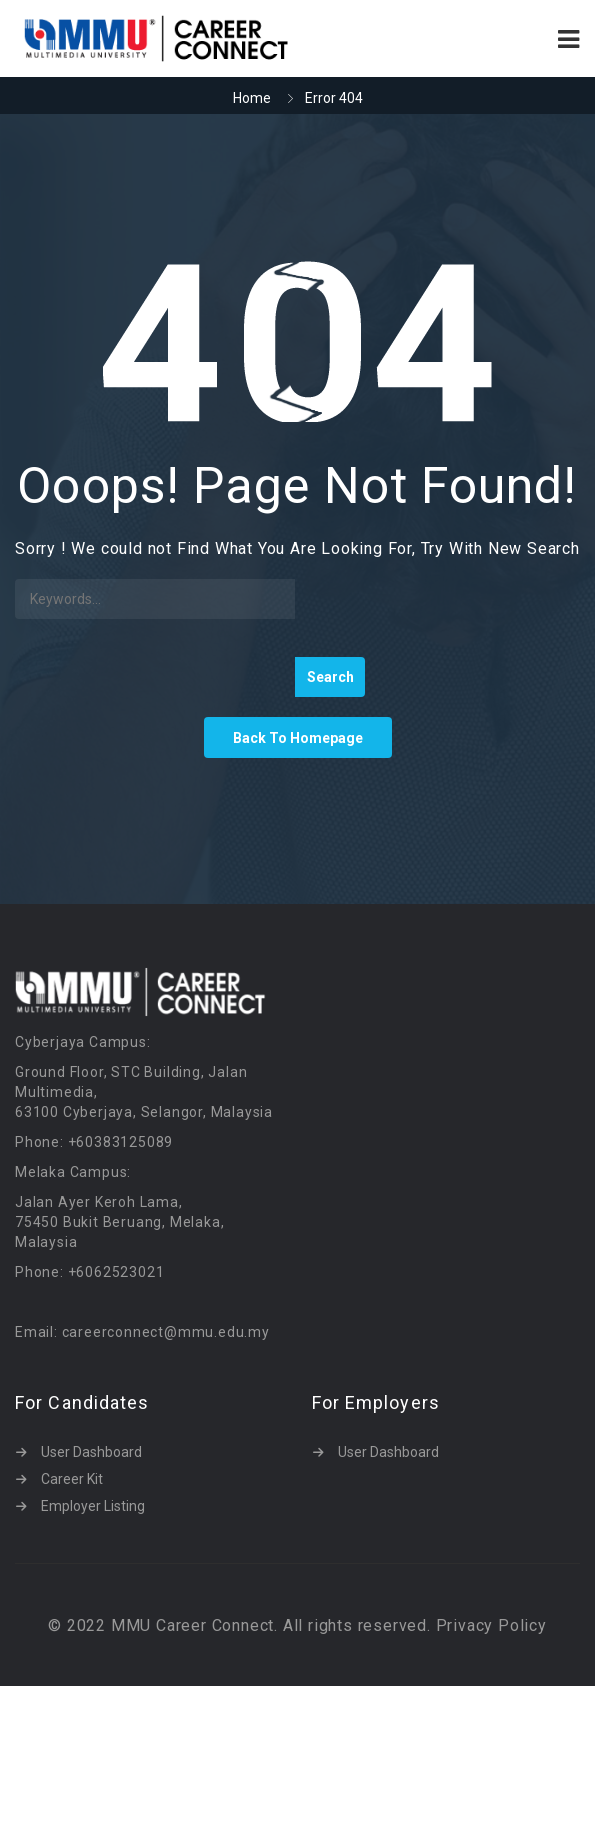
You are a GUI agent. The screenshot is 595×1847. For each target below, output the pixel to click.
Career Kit (72, 1479)
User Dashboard (91, 1452)
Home (252, 98)
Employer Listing (93, 1506)
